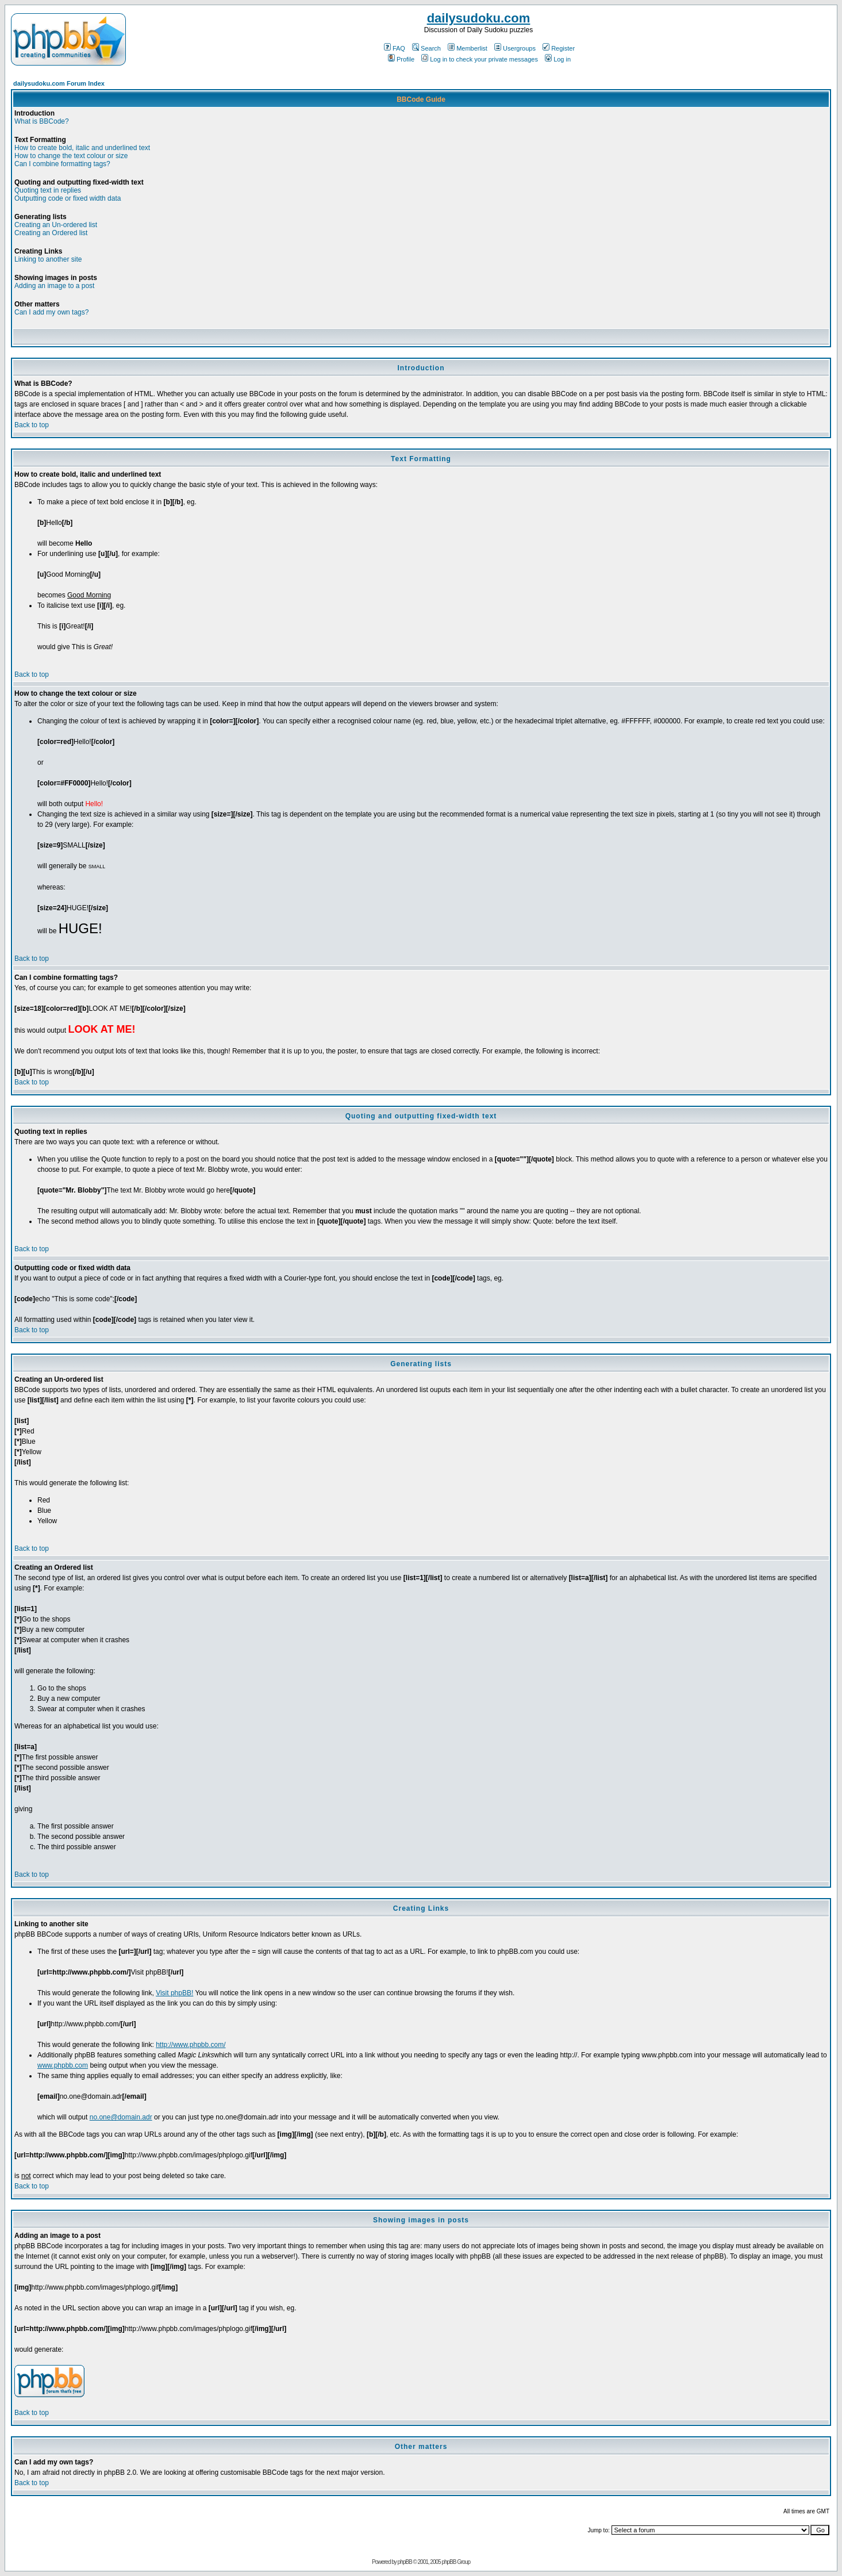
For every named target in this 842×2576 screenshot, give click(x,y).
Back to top (31, 425)
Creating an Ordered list (50, 233)
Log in (558, 59)
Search (426, 48)
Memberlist (467, 48)
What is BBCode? (41, 121)
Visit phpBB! (174, 1993)
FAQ (394, 48)
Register (559, 48)
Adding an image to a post (54, 286)
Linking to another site (48, 259)
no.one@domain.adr (121, 2117)
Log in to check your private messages (479, 59)
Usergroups (515, 48)
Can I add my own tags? (51, 312)
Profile (401, 59)
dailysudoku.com (478, 18)
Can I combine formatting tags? (62, 164)
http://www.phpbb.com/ (190, 2045)
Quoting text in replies (47, 190)
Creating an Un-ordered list (55, 225)
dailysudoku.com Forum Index (59, 83)
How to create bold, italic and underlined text (82, 148)
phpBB (405, 2562)
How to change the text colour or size (71, 156)
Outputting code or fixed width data (67, 198)
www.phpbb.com (62, 2065)
